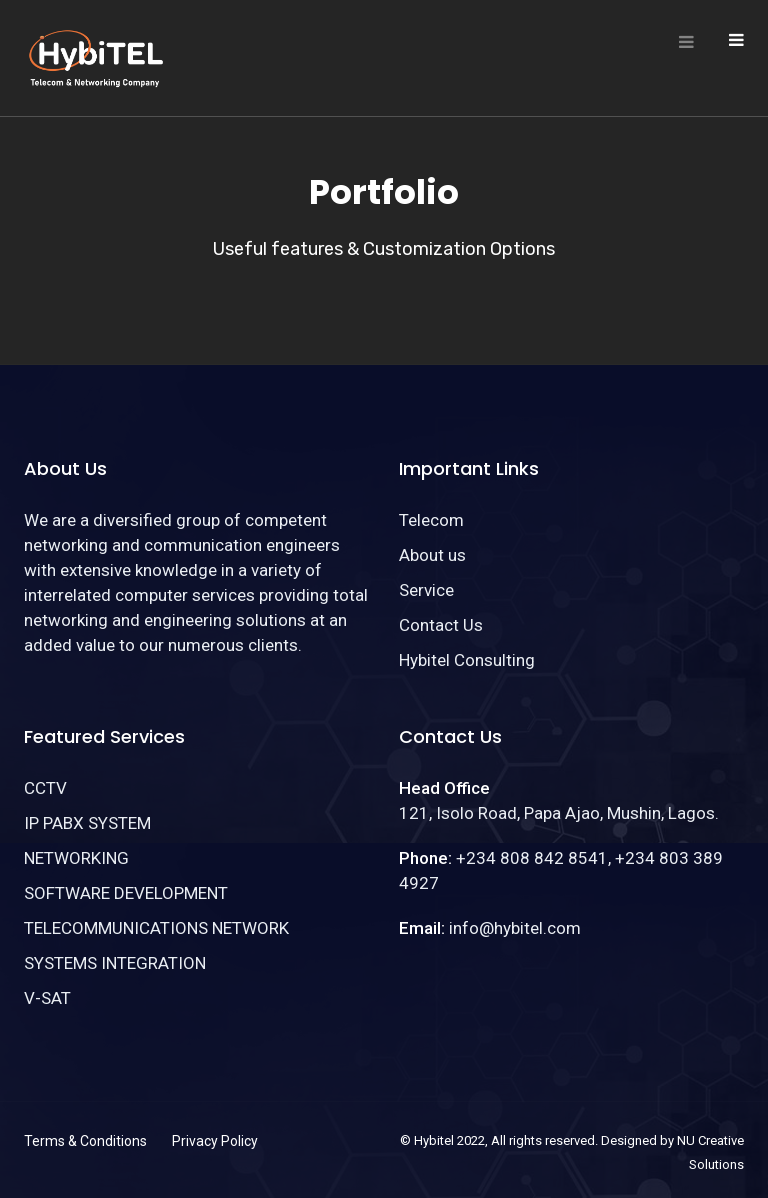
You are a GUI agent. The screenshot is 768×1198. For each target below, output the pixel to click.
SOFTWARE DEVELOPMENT (126, 893)
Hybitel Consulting (467, 660)
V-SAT (47, 998)
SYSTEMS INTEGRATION (115, 963)
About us (432, 555)
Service (426, 590)
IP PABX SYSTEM (87, 823)
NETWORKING (76, 858)
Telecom (431, 520)
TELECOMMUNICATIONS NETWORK (156, 928)
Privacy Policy (215, 1141)
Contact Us (441, 625)
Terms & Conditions (85, 1141)
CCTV (45, 788)
